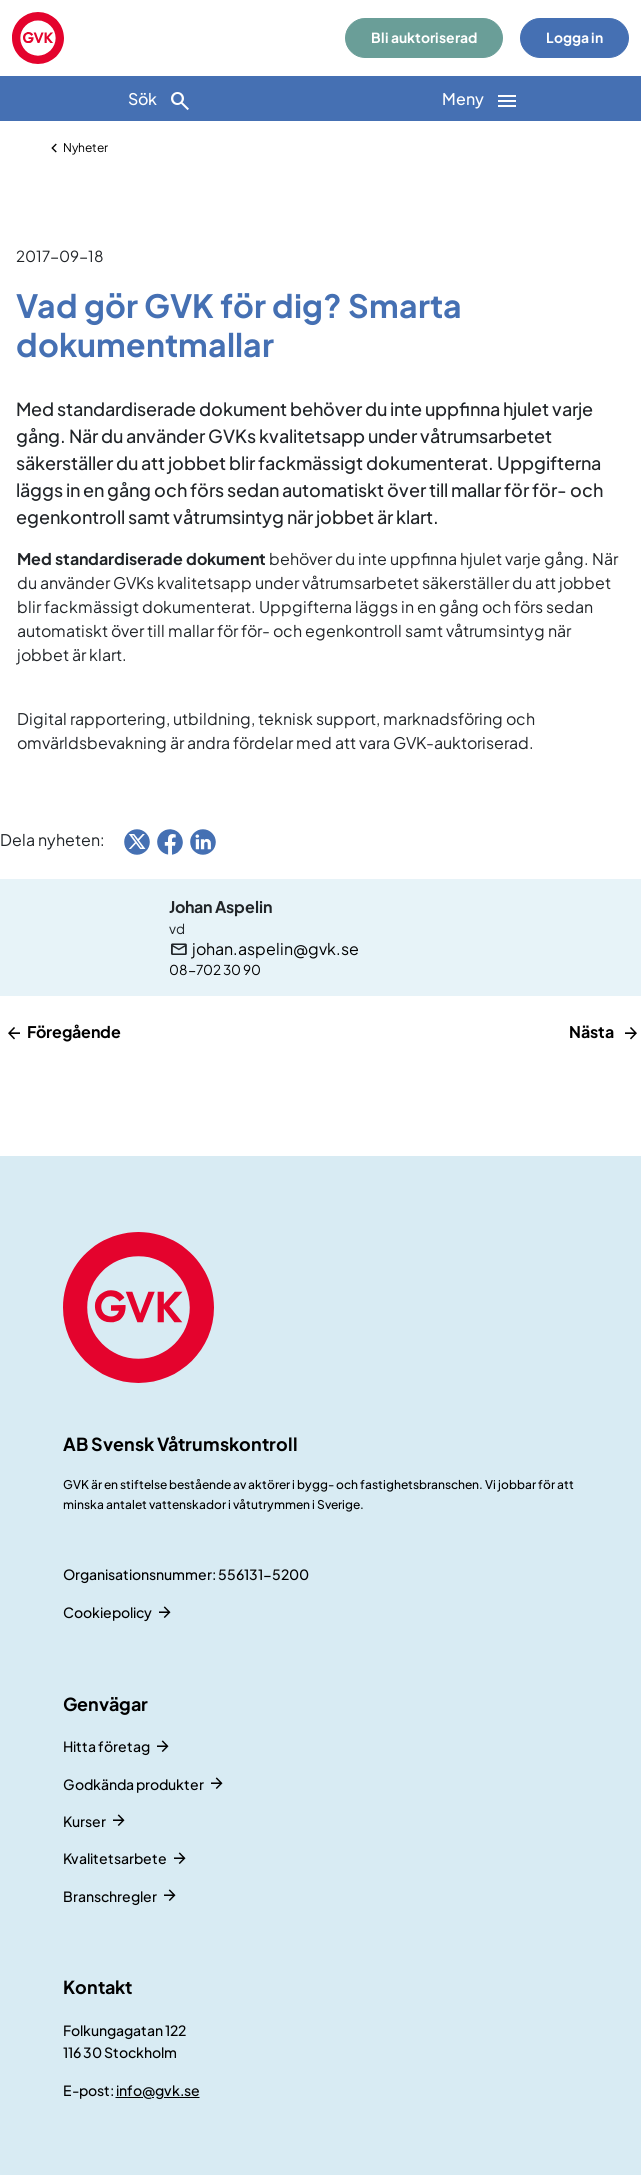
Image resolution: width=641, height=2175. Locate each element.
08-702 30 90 (215, 969)
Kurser (84, 1821)
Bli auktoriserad (424, 37)
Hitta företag (106, 1746)
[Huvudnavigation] (481, 98)
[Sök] (160, 98)
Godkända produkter (133, 1784)
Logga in (574, 37)
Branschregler (110, 1896)
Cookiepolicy (107, 1612)
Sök (160, 100)
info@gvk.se (158, 2090)
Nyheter (85, 147)
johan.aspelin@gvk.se (275, 949)
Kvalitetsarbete (115, 1858)
